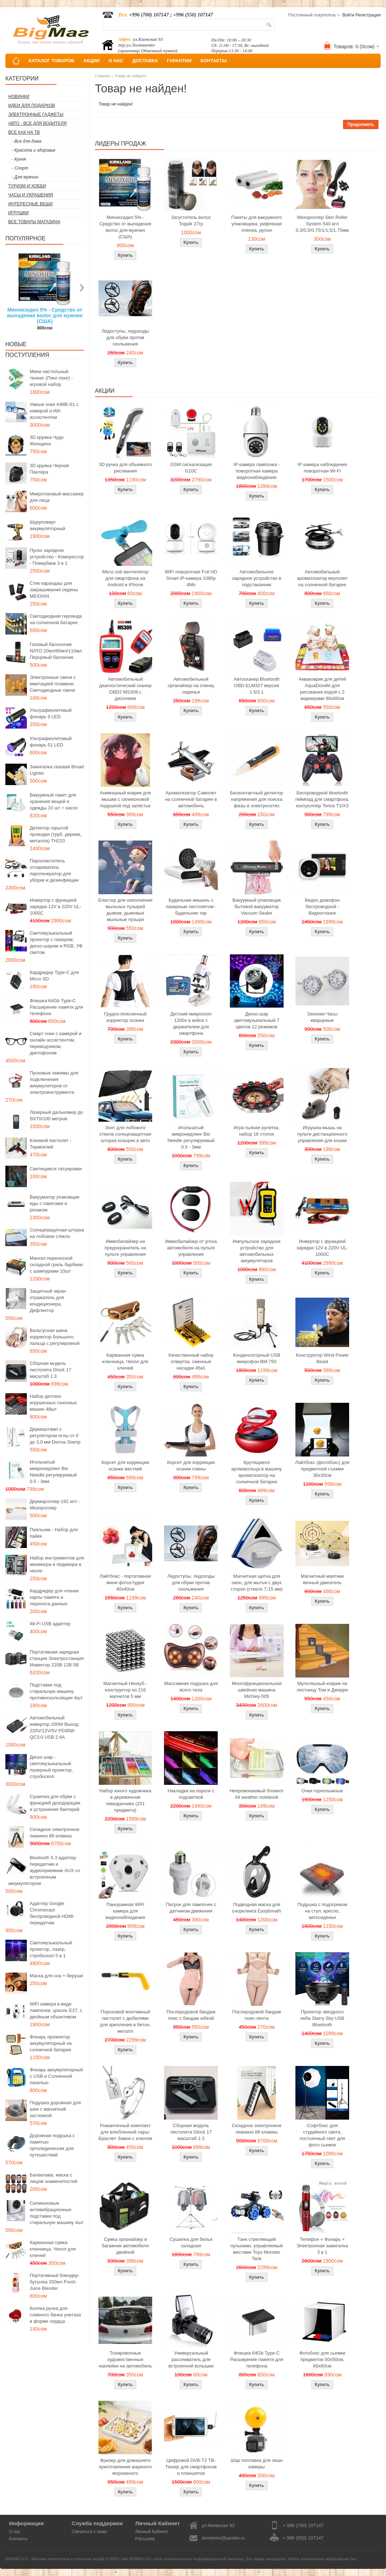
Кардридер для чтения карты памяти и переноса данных (54, 1597)
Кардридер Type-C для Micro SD (54, 975)
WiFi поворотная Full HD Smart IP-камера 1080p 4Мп (191, 578)
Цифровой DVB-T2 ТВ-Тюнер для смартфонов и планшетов (191, 2467)
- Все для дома (27, 141)
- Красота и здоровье (34, 150)
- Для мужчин (25, 177)
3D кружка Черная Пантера (49, 469)
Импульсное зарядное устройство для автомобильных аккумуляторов (257, 1251)
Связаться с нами (89, 2531)
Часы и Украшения (30, 194)
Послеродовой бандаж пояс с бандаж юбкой (191, 2015)
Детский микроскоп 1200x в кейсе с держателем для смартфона (191, 1023)
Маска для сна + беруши (56, 1975)
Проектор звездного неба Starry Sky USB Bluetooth (322, 2018)
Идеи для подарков (31, 105)
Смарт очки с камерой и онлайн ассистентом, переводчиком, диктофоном (55, 1043)
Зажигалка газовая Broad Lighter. (57, 770)
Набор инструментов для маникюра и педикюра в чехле (57, 1564)
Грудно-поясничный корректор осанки (125, 1017)
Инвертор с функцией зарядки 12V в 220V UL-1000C (55, 906)
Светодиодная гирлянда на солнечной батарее (56, 619)
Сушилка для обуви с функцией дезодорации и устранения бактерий (55, 1803)
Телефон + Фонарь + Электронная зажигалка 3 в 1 (322, 2246)
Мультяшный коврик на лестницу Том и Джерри (322, 1687)
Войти (348, 15)
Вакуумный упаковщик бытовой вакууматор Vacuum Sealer (256, 906)
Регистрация (368, 15)
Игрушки (18, 212)
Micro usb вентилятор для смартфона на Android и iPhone (125, 578)
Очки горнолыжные (322, 1790)
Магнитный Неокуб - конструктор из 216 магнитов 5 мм (125, 1690)
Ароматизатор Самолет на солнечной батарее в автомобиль (191, 799)
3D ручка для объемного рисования (125, 468)
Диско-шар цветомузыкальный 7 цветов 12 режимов (256, 1020)
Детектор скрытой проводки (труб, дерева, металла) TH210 (56, 834)
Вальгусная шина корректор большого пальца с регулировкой (54, 1337)
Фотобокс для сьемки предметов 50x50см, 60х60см (322, 2359)
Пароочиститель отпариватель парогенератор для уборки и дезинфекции (54, 870)
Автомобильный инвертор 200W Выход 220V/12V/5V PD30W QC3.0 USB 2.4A (54, 1727)
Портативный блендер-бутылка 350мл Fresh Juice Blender (54, 2282)
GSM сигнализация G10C (191, 468)
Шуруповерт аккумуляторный (47, 525)
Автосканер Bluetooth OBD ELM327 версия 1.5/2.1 (257, 685)
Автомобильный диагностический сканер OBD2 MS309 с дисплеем (125, 688)
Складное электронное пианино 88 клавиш (54, 1832)
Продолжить (360, 124)
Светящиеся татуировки (56, 1168)
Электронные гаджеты (35, 114)
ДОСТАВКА (145, 60)
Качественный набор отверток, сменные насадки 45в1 (190, 1361)
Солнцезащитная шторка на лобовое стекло (57, 1233)
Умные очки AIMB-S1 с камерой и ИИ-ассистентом (54, 411)
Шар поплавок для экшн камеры (257, 2463)
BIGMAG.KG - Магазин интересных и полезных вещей (54, 2559)
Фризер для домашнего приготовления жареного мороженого (125, 2467)
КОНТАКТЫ (214, 60)
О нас (14, 2531)
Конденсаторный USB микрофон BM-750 (256, 1358)
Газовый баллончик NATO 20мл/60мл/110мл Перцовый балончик (56, 651)
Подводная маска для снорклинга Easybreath (256, 1908)
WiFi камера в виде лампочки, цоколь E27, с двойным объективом (56, 2010)
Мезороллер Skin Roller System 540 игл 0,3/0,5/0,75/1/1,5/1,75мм (322, 224)
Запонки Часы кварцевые (322, 1017)
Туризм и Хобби (27, 185)
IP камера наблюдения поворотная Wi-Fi (322, 468)
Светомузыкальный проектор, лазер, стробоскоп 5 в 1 (51, 1949)
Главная (102, 76)
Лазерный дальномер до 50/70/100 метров (56, 1115)
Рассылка (145, 2538)
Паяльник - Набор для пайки (54, 1533)
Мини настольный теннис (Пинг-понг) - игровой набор (51, 378)
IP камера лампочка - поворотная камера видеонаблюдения (256, 471)
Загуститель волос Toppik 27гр (191, 220)
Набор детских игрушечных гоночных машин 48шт (53, 1403)
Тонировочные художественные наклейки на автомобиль (125, 2359)
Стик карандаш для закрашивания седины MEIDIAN (54, 590)
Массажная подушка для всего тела (191, 1687)
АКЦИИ (91, 60)
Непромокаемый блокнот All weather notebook (257, 1794)
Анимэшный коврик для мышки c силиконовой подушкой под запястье (125, 799)
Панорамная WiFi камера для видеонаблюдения (125, 1911)
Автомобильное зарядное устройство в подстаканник (256, 578)
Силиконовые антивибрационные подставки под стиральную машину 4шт (56, 2212)
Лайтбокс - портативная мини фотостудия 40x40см (125, 1582)
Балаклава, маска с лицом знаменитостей (53, 2178)
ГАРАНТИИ (179, 60)
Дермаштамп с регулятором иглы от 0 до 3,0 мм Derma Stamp (55, 1435)
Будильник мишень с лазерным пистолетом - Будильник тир (190, 906)
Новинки (18, 96)
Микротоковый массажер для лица (57, 497)
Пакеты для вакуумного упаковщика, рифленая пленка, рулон (256, 224)
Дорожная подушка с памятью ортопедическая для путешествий (52, 2145)
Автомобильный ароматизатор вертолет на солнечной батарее (322, 578)
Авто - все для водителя (37, 123)
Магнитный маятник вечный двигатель (322, 1579)
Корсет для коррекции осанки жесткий (125, 1465)
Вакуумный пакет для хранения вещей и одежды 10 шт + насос (54, 801)
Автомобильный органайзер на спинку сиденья (191, 685)
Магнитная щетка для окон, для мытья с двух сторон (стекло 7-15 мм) (257, 1582)
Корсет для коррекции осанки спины (191, 1465)
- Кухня (19, 159)
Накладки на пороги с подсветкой (191, 1794)
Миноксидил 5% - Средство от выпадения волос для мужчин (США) (45, 315)
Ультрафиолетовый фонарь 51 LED (51, 742)
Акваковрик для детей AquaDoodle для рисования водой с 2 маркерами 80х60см (322, 688)
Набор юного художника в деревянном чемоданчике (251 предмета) (125, 1800)
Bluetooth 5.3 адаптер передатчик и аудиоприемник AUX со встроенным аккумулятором (44, 1870)
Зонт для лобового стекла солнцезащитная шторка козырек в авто (125, 1134)
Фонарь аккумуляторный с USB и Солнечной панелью (56, 2076)
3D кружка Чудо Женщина (47, 440)
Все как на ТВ (24, 132)
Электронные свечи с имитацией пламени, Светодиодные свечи (53, 684)
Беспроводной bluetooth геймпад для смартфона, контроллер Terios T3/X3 (322, 799)
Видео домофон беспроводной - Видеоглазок (322, 906)
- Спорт (20, 168)
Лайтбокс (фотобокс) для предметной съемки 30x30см (322, 1469)
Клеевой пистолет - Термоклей (50, 1144)
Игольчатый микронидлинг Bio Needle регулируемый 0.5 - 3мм (53, 1471)
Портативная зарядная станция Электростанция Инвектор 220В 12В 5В (57, 1658)
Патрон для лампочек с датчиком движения (191, 1908)
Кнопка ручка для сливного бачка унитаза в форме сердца (55, 2315)
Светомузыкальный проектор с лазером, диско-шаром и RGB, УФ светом (56, 942)
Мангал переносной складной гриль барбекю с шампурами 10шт (56, 1264)
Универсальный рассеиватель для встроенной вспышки (190, 2359)
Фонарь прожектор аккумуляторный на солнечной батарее (51, 2043)
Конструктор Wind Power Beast (322, 1358)
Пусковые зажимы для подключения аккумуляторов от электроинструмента (54, 1082)
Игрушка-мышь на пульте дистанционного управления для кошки (322, 1134)
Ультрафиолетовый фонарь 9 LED (51, 713)
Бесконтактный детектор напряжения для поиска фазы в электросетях (256, 799)
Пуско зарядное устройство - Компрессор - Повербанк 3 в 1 (57, 557)
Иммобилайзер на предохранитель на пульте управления (125, 1248)
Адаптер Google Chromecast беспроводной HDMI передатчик (51, 1913)
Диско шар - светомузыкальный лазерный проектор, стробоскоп (51, 1766)
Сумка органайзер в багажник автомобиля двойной (125, 2246)
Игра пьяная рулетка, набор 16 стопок (256, 1131)
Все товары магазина (34, 221)
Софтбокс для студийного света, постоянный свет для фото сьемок (322, 2135)
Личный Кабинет (151, 2531)
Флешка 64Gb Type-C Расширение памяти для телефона (56, 1007)
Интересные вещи (30, 203)
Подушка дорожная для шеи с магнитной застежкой (55, 2109)
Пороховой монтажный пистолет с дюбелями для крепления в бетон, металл (125, 2021)
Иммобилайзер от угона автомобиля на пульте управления (191, 1248)
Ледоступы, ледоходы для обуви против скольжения (125, 337)
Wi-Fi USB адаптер (50, 1623)
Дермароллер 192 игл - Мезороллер (54, 1504)
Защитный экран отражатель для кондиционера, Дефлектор (48, 1300)
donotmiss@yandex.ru (223, 2538)
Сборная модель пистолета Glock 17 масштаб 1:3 (50, 1370)
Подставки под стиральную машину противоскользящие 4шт (56, 1691)
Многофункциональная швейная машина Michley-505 (256, 1690)
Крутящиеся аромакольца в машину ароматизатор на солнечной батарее (256, 1472)
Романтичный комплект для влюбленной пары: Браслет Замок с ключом (125, 2132)
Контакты (18, 2538)
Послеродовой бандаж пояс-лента (256, 2015)
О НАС (116, 60)
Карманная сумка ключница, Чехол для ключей (53, 2249)
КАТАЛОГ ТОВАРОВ (51, 60)
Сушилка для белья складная (191, 2242)
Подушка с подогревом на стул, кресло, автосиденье (322, 1911)
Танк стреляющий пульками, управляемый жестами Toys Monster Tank (257, 2249)
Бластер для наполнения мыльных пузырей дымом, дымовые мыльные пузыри (125, 909)
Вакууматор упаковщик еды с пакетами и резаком (54, 1203)
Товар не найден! (130, 76)
